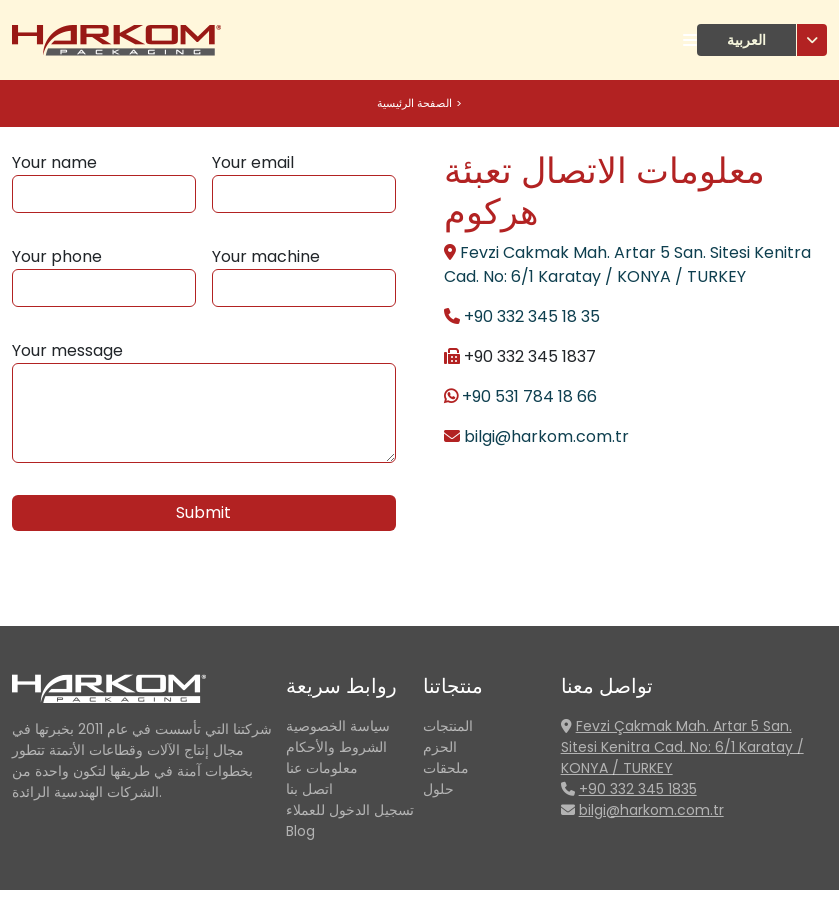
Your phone (57, 256)
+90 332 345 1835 (638, 789)
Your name (54, 162)
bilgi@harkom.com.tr (546, 436)
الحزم (440, 747)
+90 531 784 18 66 (529, 396)
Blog (300, 831)
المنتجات (448, 726)
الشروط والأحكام (336, 747)
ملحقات (446, 768)
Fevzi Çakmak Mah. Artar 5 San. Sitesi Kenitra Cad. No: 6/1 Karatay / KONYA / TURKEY (682, 747)
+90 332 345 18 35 (532, 316)
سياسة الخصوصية (338, 726)
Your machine (266, 256)
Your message (67, 350)
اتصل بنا (309, 789)
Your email (253, 162)
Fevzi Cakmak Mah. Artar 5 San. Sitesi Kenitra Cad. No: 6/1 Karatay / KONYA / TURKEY (627, 264)
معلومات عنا (322, 768)
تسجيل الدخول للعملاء (350, 810)
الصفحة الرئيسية (414, 103)
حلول (438, 789)
